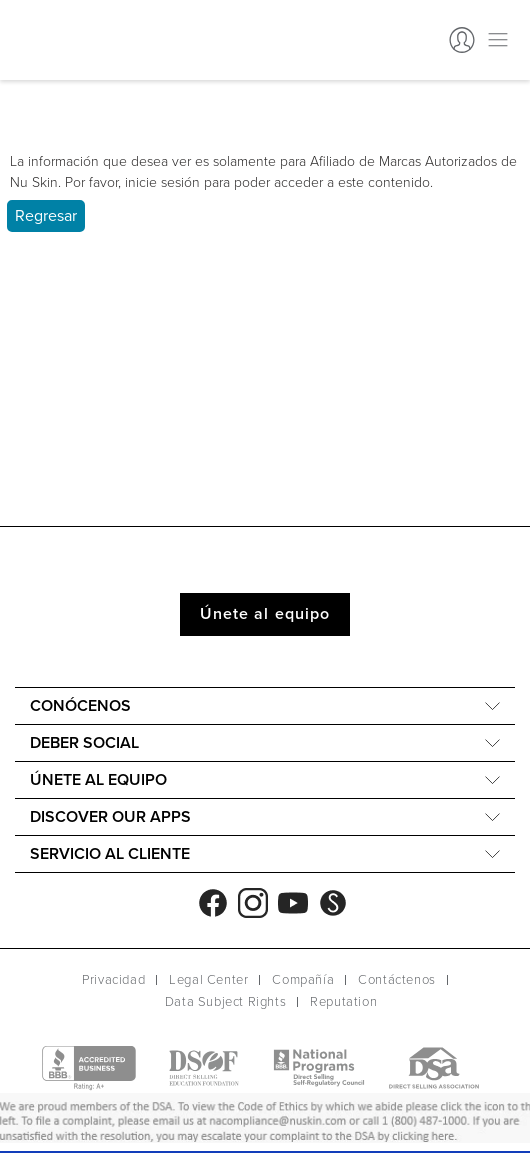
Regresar (46, 216)
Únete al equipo (265, 614)
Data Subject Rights (225, 1002)
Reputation (343, 1002)
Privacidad (113, 980)
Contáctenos (397, 980)
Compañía (303, 980)
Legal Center (208, 980)
